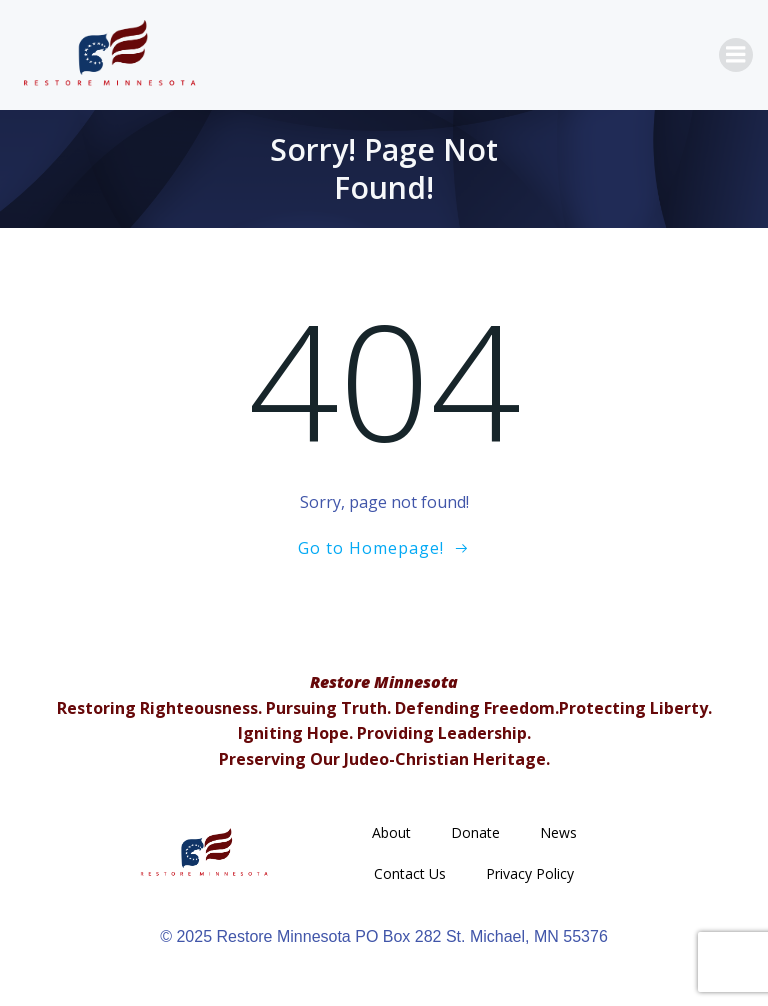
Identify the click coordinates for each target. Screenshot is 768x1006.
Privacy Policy (530, 873)
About (391, 832)
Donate (475, 832)
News (558, 832)
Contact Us (410, 873)
